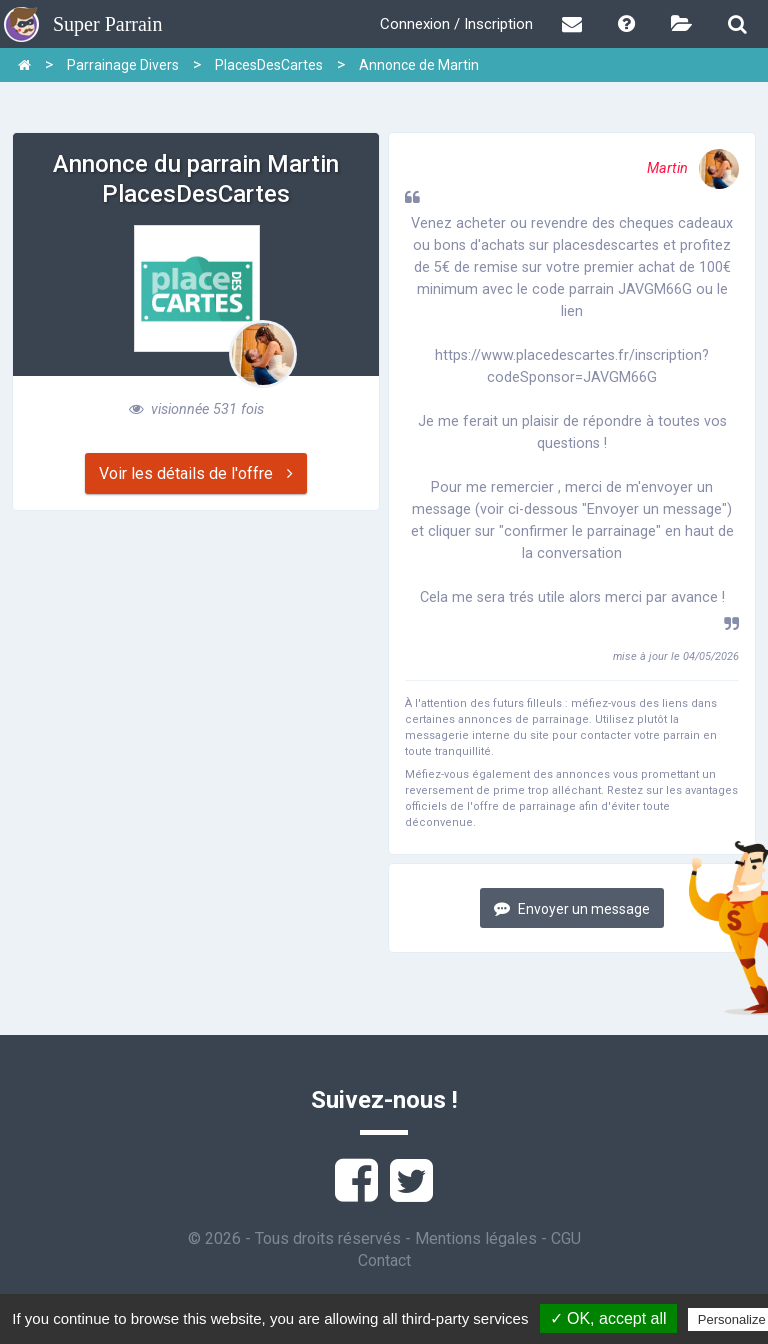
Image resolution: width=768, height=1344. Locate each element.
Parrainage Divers (123, 65)
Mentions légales (476, 1238)
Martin (693, 168)
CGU (566, 1238)
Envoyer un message (572, 908)
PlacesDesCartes (269, 65)
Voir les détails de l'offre (196, 473)
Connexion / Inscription (456, 24)
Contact (384, 1260)
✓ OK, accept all (608, 1318)
